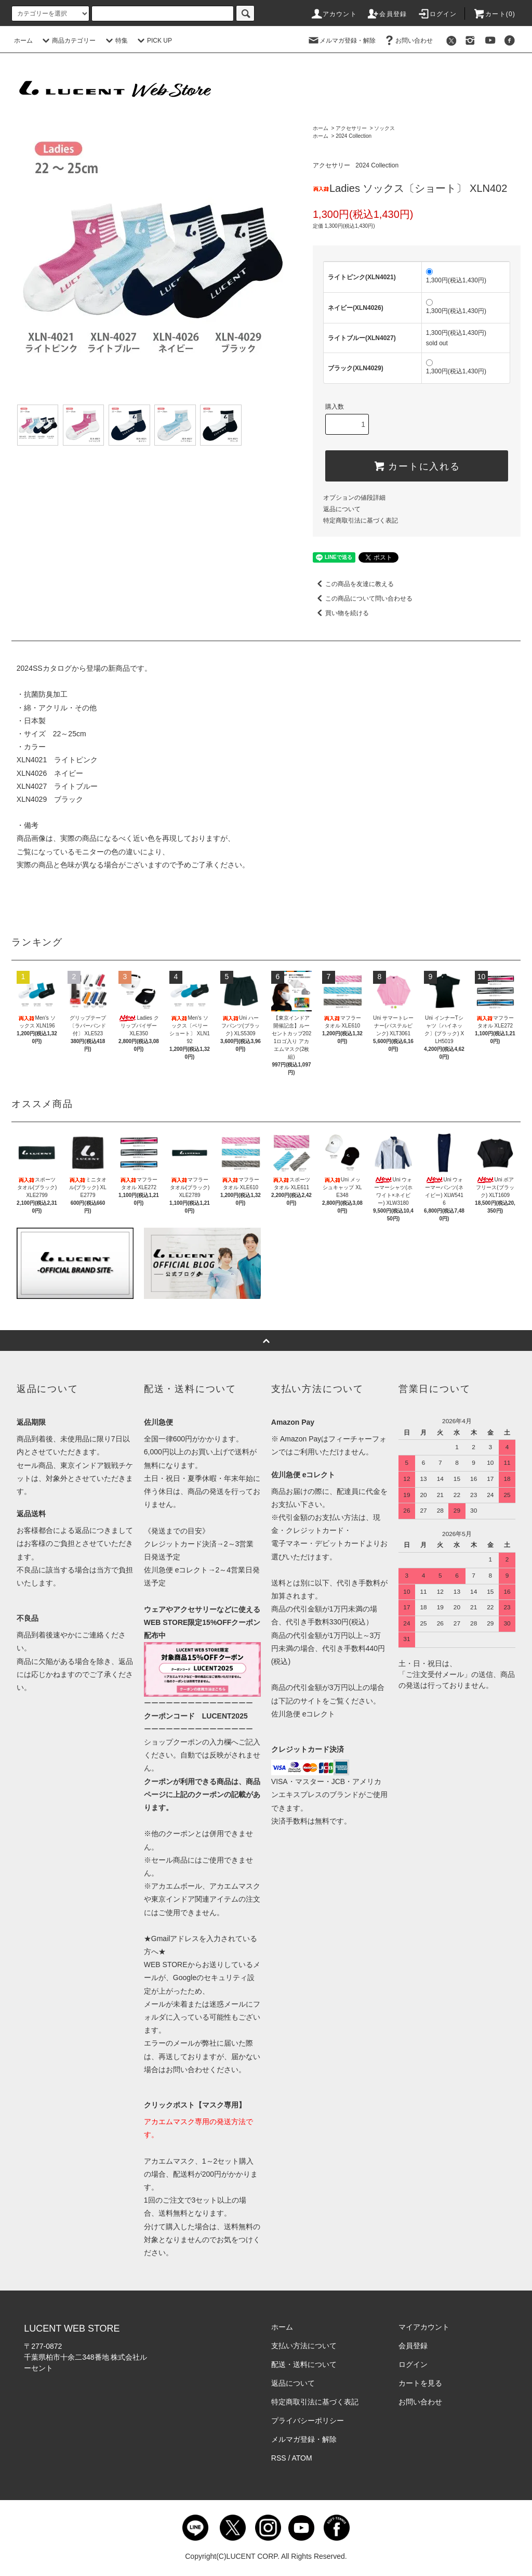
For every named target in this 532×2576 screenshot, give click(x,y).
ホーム (23, 40)
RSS (278, 2458)
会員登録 (387, 14)
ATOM (302, 2458)
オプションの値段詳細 (354, 497)
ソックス (384, 128)
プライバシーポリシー (307, 2420)
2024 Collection (353, 136)
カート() (494, 14)
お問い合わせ (408, 40)
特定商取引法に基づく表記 (360, 520)
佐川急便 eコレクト (303, 1714)
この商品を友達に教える (353, 584)
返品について (342, 509)
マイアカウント (423, 2327)
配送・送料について (304, 2364)
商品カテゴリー (67, 40)
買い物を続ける (341, 613)
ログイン (437, 14)
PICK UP (153, 40)
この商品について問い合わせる (363, 598)
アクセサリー (351, 128)
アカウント (333, 14)
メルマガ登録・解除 (341, 40)
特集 (115, 40)
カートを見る (420, 2383)
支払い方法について (304, 2345)
